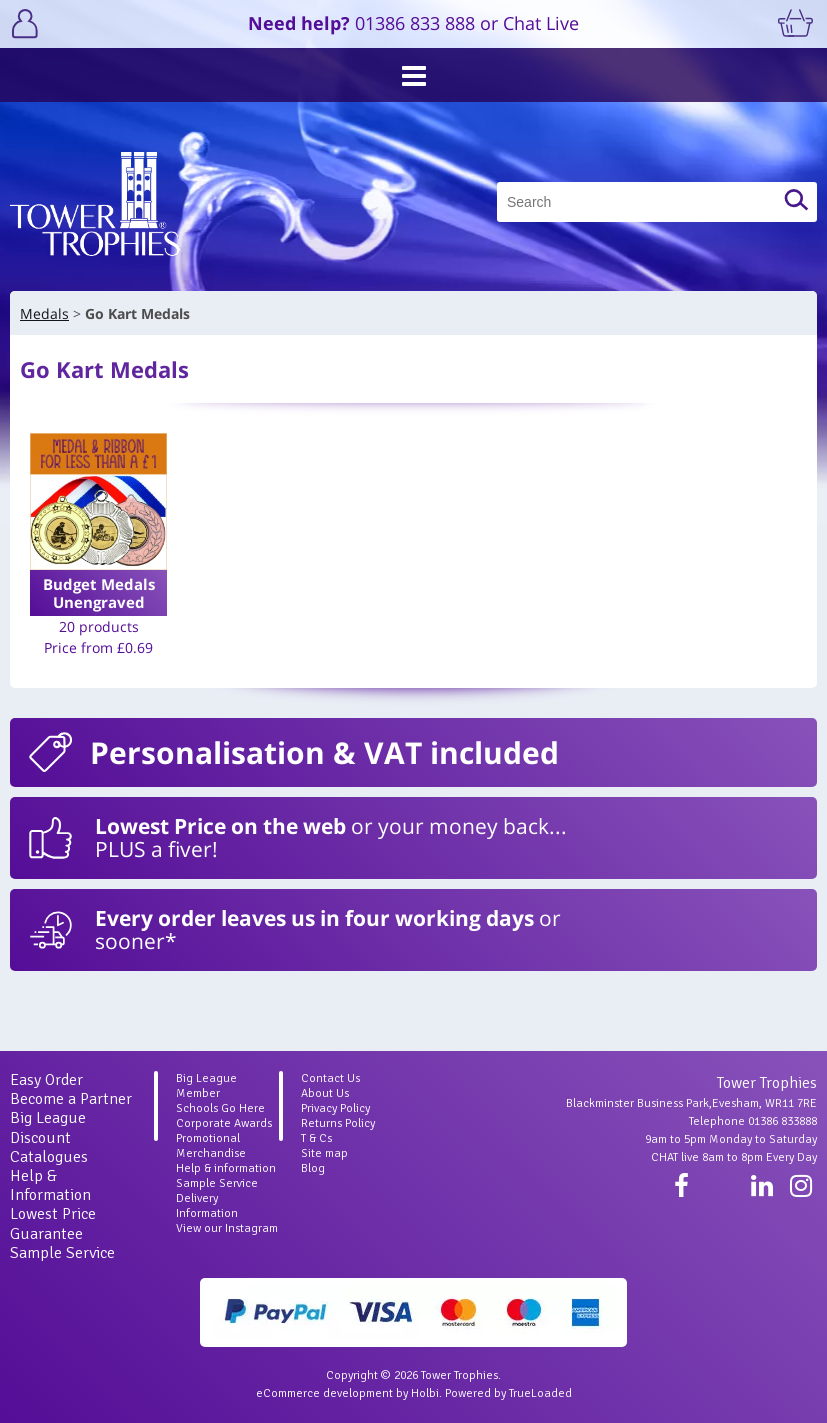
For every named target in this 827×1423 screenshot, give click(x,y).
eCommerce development (324, 1393)
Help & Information (50, 1185)
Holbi (425, 1393)
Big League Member (206, 1086)
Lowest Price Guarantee (53, 1223)
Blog (313, 1168)
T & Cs (316, 1138)
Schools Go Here (220, 1108)
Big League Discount (48, 1127)
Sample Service (62, 1253)
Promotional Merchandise (211, 1146)
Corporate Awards (224, 1123)
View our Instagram (227, 1228)
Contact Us (330, 1078)
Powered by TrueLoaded (508, 1393)
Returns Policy (338, 1123)
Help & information (226, 1168)
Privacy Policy (335, 1108)
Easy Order (46, 1080)
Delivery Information (207, 1206)
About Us (325, 1093)
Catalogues (49, 1157)
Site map (324, 1153)
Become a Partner (71, 1099)
